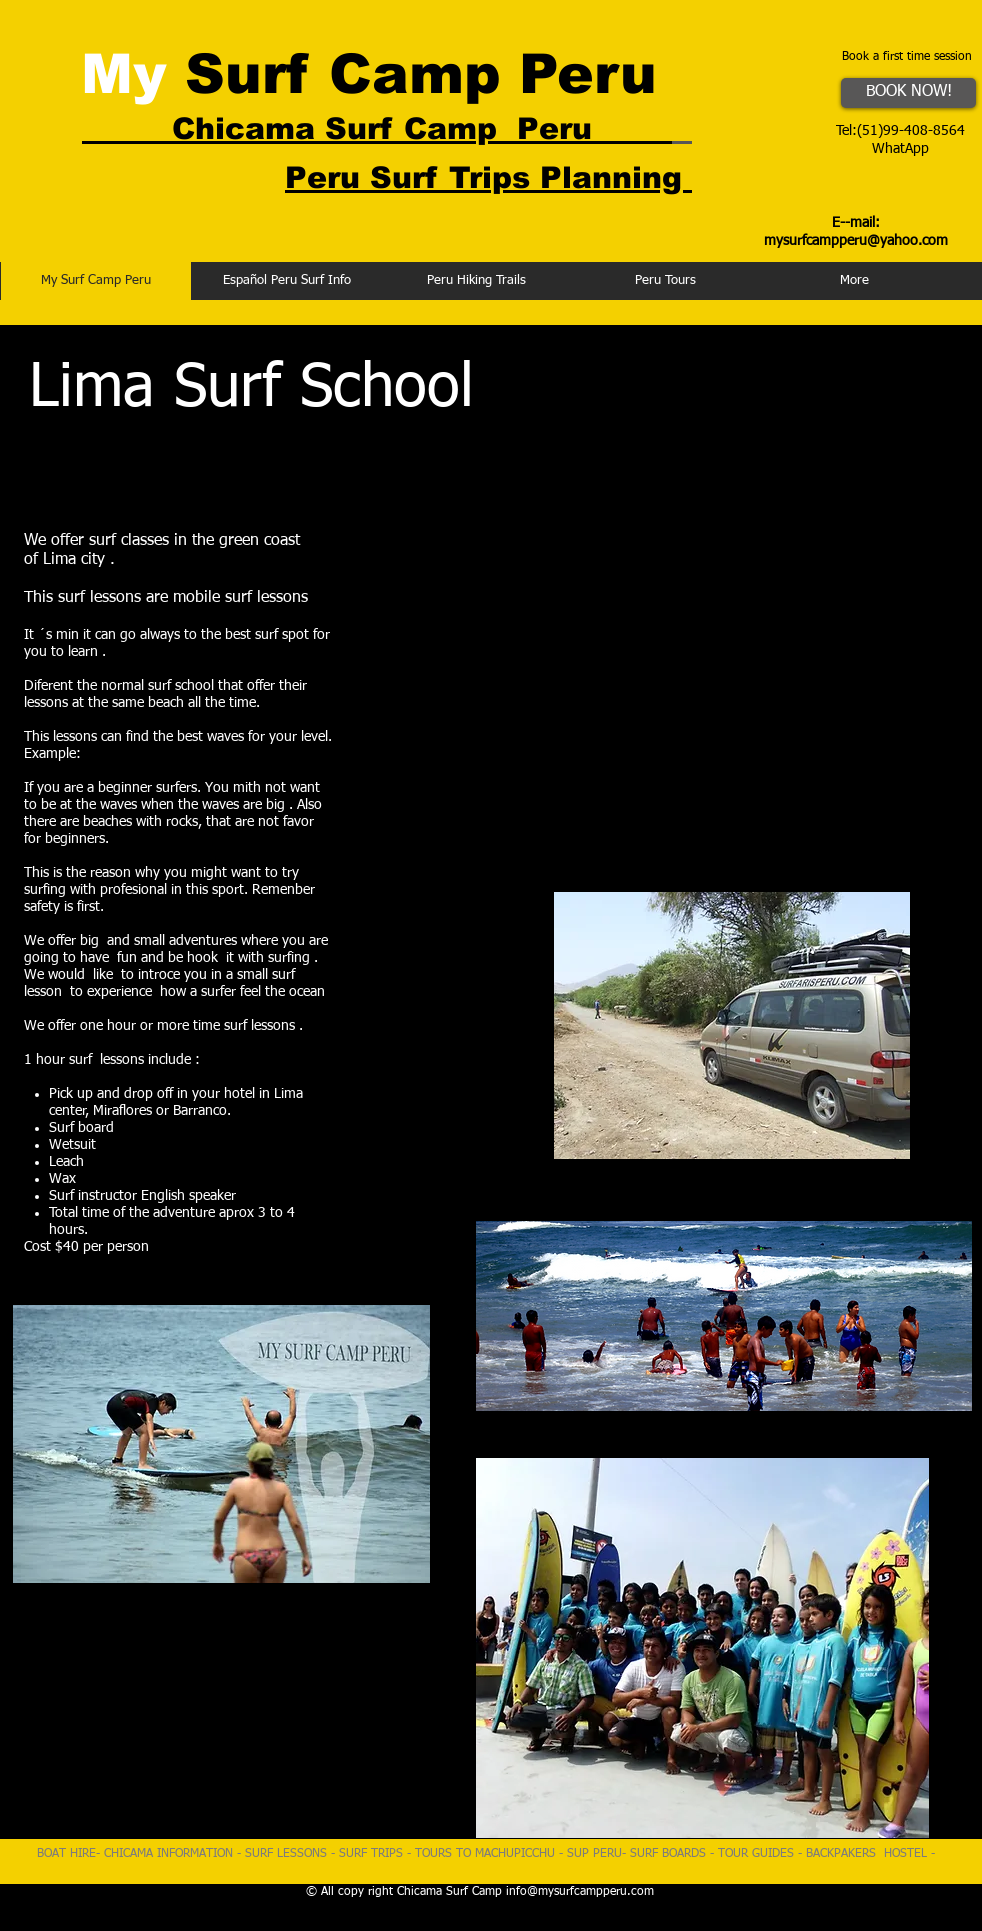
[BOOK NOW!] (908, 93)
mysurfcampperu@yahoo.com (856, 241)
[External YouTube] (696, 670)
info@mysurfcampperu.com (580, 1892)
